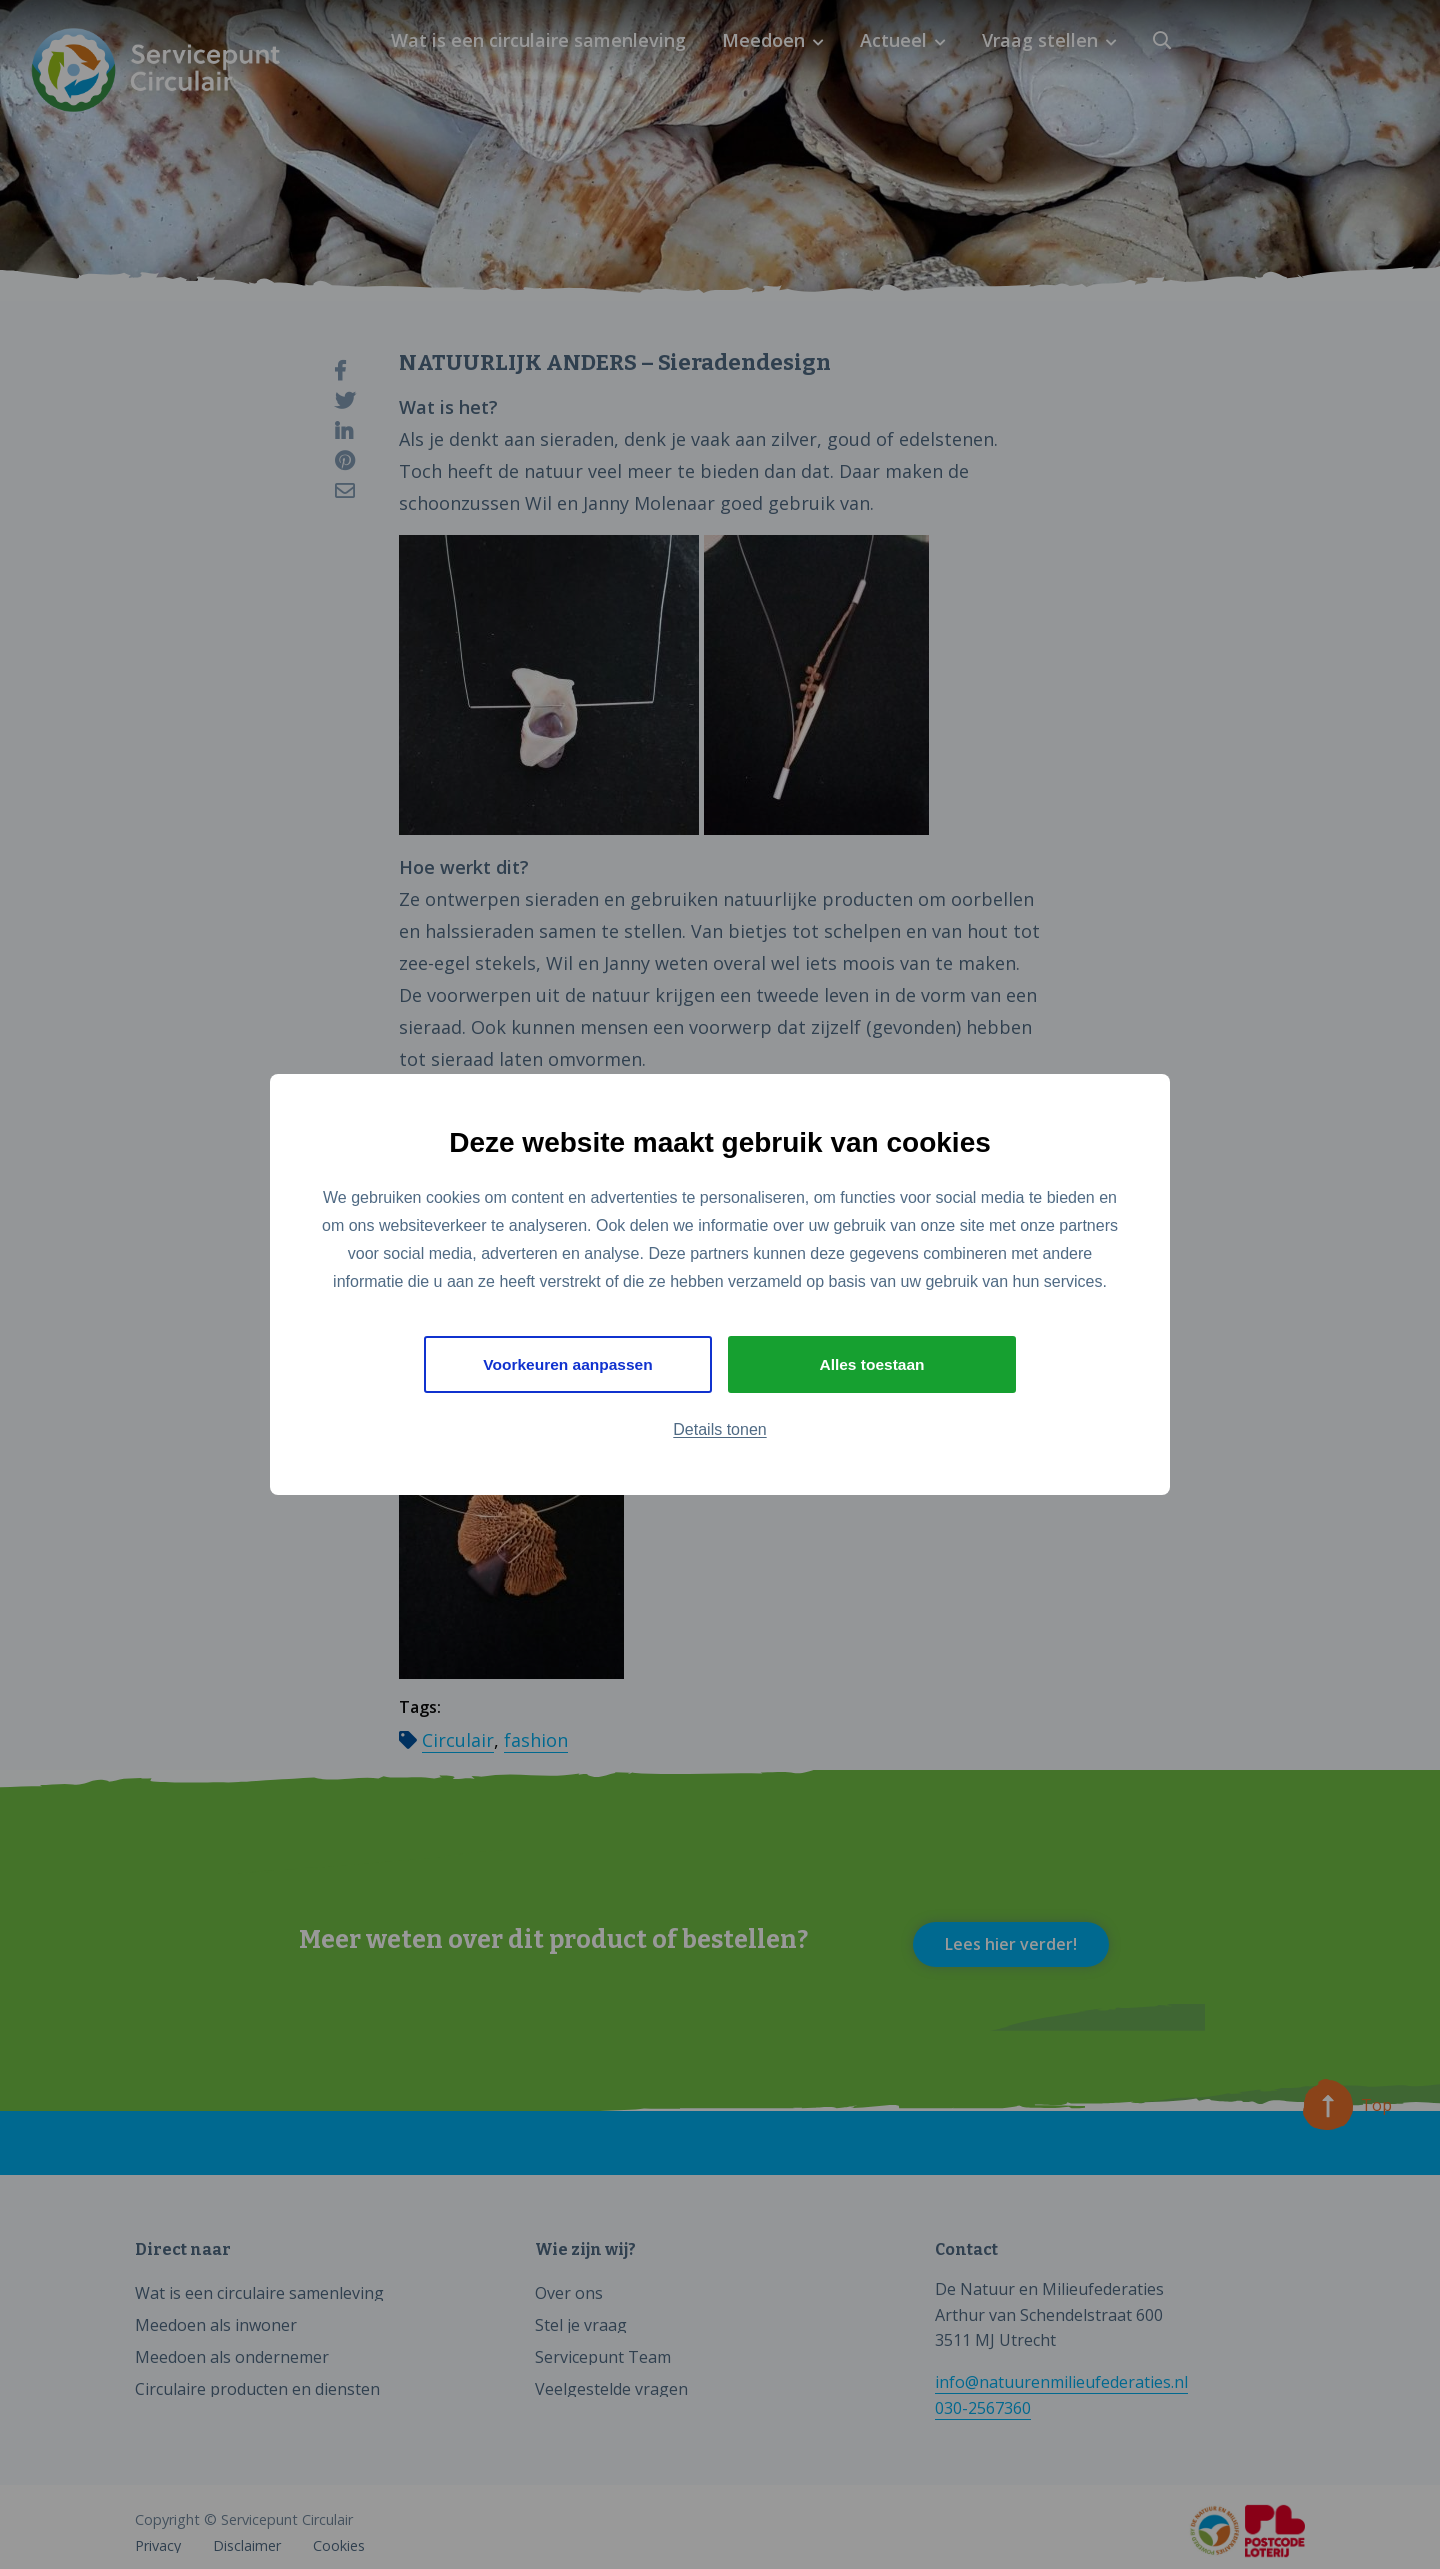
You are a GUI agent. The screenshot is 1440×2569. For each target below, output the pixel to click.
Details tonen (719, 1430)
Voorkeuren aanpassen (568, 1364)
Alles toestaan (872, 1364)
